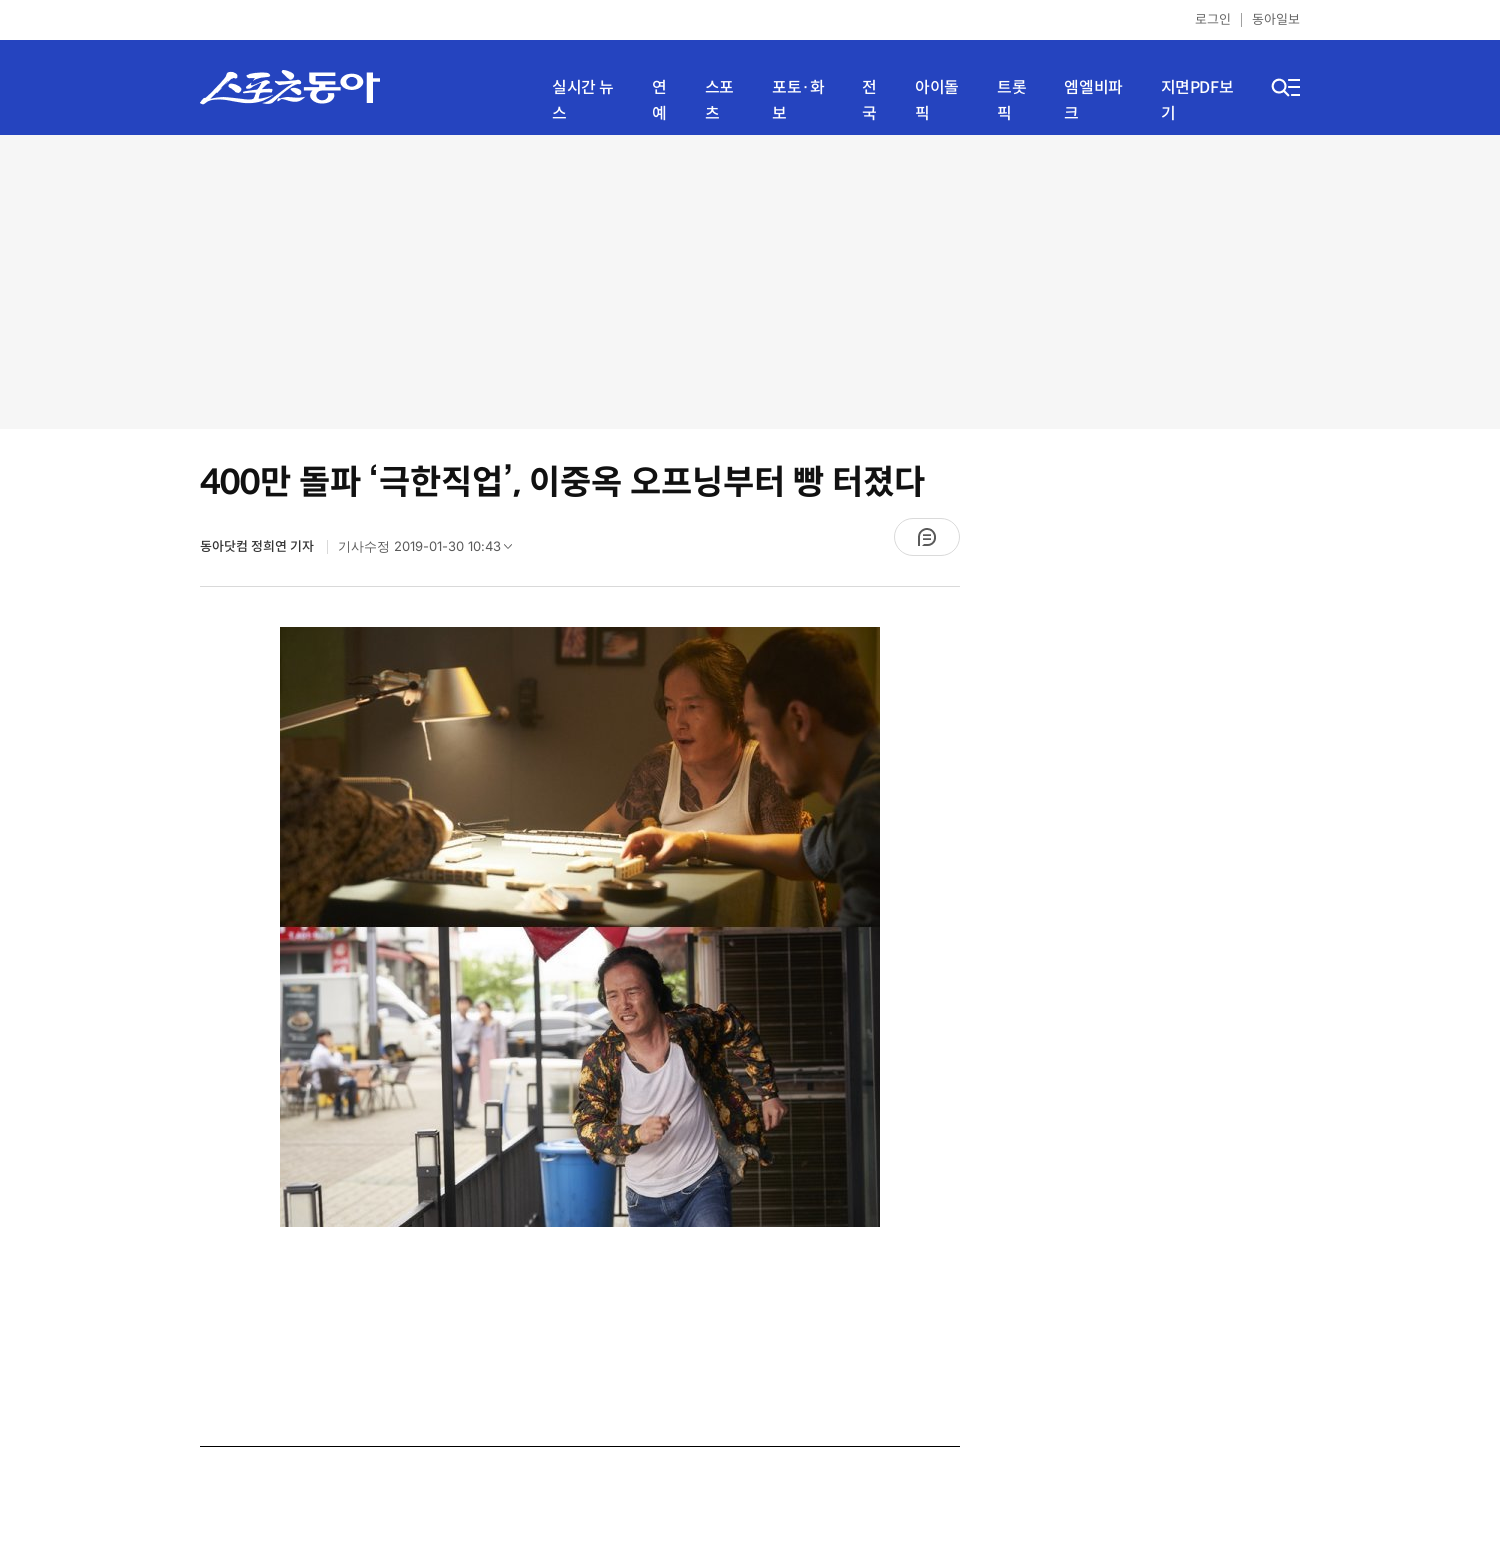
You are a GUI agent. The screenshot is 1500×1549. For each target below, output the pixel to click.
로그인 (1213, 19)
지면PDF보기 (1197, 100)
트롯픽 (1011, 100)
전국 (869, 100)
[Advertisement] (750, 280)
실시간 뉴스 (583, 100)
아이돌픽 (937, 100)
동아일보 (1276, 19)
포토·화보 (798, 100)
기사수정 (431, 551)
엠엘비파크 (1093, 100)
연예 (659, 100)
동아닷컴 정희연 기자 (258, 546)
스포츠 (719, 100)
